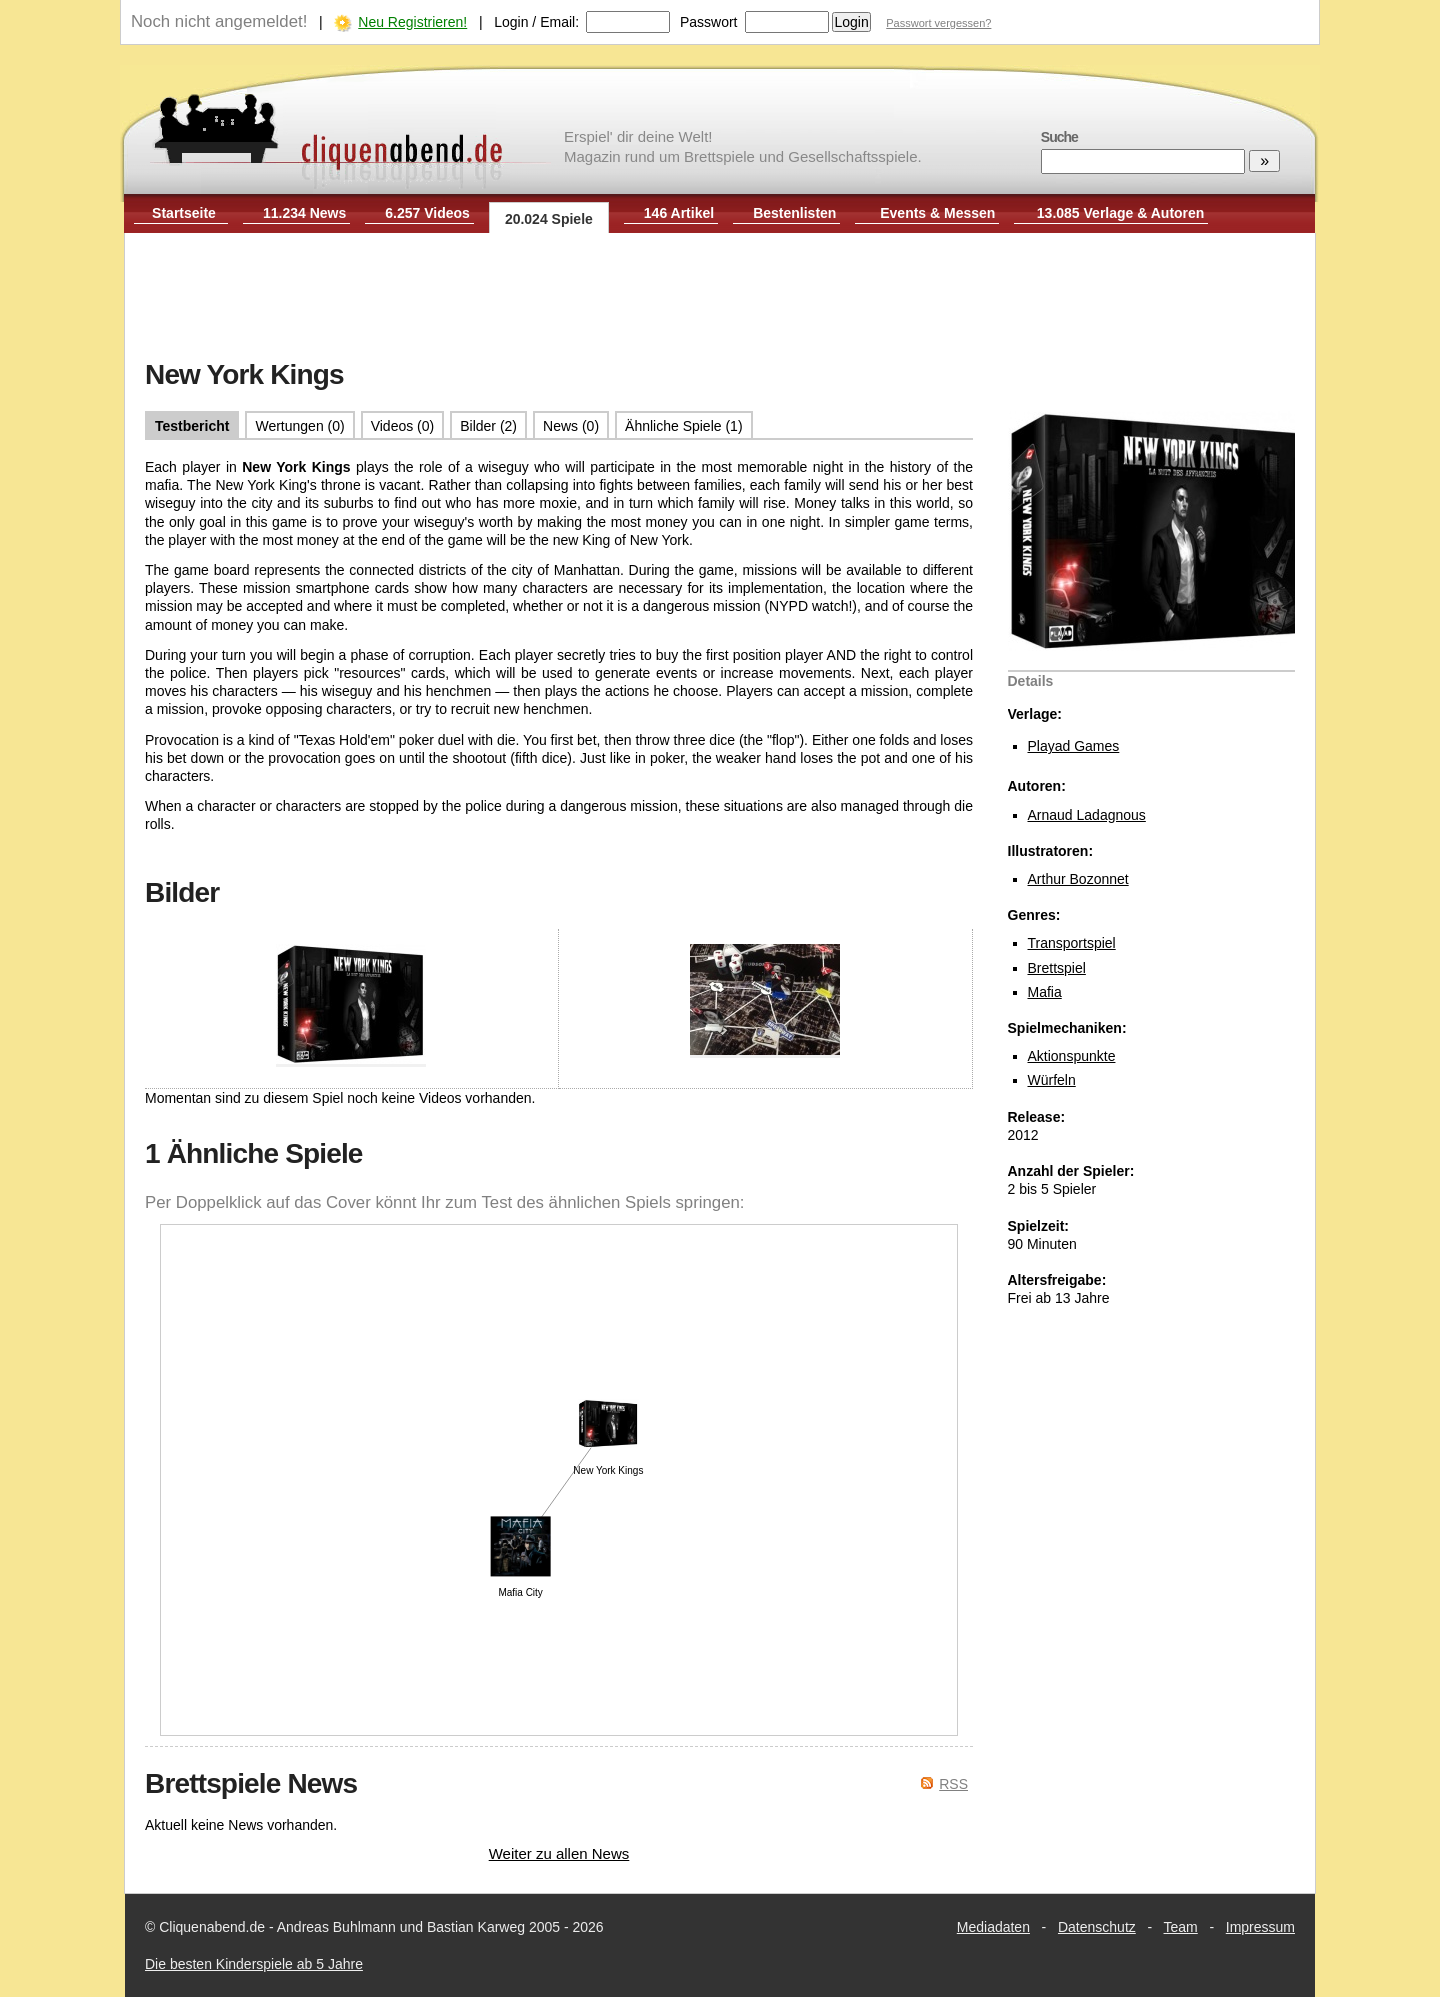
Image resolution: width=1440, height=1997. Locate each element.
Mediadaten (993, 1927)
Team (1181, 1927)
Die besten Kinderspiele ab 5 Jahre (254, 1964)
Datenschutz (1097, 1927)
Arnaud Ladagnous (1087, 815)
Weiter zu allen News (559, 1853)
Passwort (709, 22)
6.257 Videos (427, 213)
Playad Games (1074, 746)
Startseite (184, 213)
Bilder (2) (488, 426)
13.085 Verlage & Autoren (1121, 213)
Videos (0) (403, 426)
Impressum (1260, 1927)
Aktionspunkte (1072, 1056)
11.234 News (304, 213)
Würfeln (1052, 1080)
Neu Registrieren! (412, 22)
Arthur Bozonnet (1078, 879)
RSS (953, 1784)
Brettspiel (1057, 968)
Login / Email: (536, 22)
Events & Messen (937, 213)
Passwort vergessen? (938, 23)
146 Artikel (679, 213)
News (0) (571, 426)
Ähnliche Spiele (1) (684, 426)
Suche (1059, 137)
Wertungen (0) (299, 426)
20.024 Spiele (549, 219)
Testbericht (192, 426)
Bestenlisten (794, 213)
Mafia (1045, 992)
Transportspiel (1072, 943)
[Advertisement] (720, 298)
